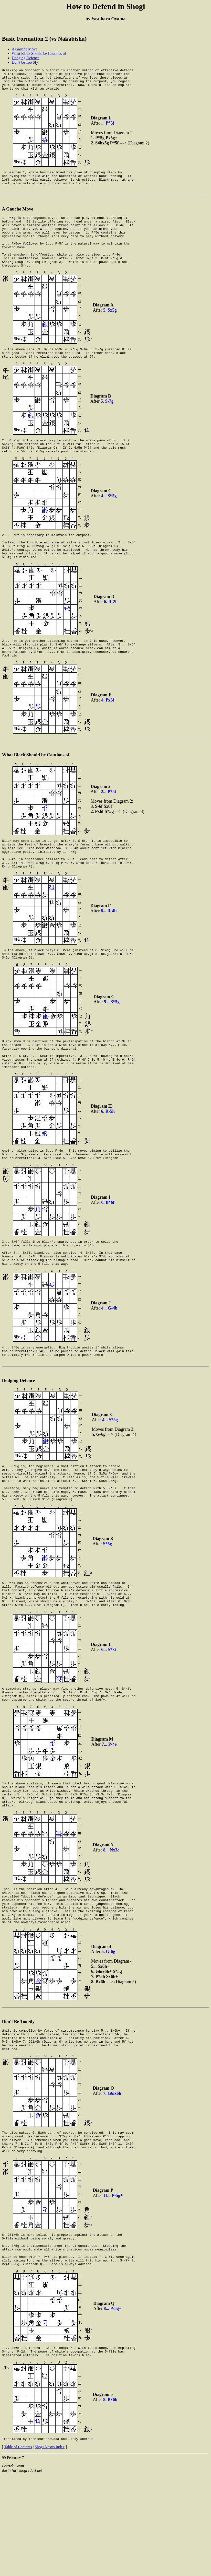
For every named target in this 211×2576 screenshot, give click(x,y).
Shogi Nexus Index (50, 2548)
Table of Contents (18, 2548)
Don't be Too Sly (25, 62)
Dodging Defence (25, 58)
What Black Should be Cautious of (39, 53)
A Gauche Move (24, 49)
